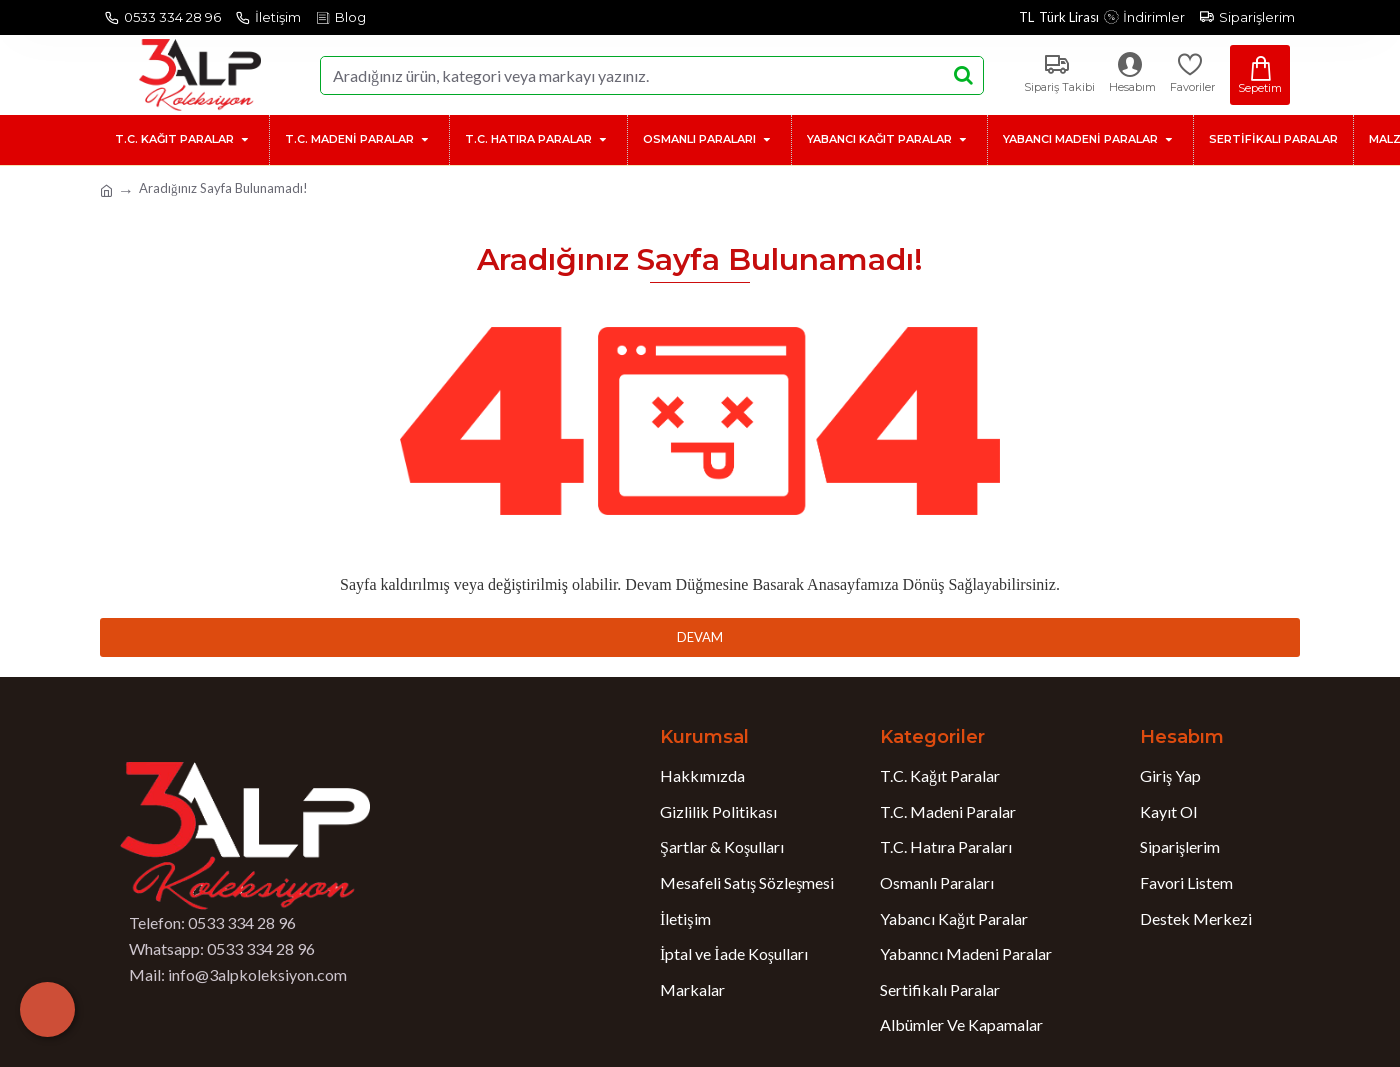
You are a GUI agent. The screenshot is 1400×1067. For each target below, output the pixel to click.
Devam (700, 637)
